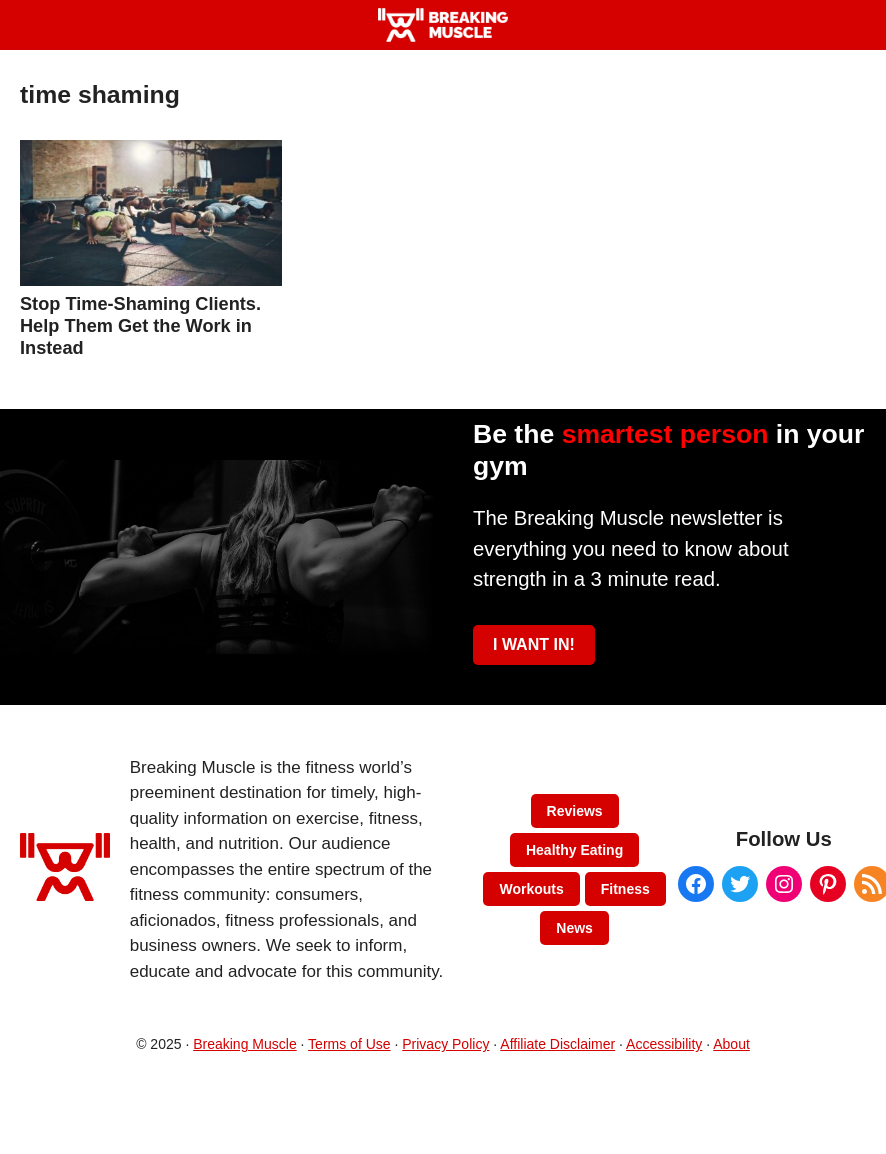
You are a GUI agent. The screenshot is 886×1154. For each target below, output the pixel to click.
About (731, 1044)
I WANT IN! (534, 644)
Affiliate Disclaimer (557, 1044)
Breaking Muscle (245, 1044)
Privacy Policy (445, 1044)
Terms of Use (349, 1044)
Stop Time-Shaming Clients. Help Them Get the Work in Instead (140, 326)
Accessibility (664, 1044)
